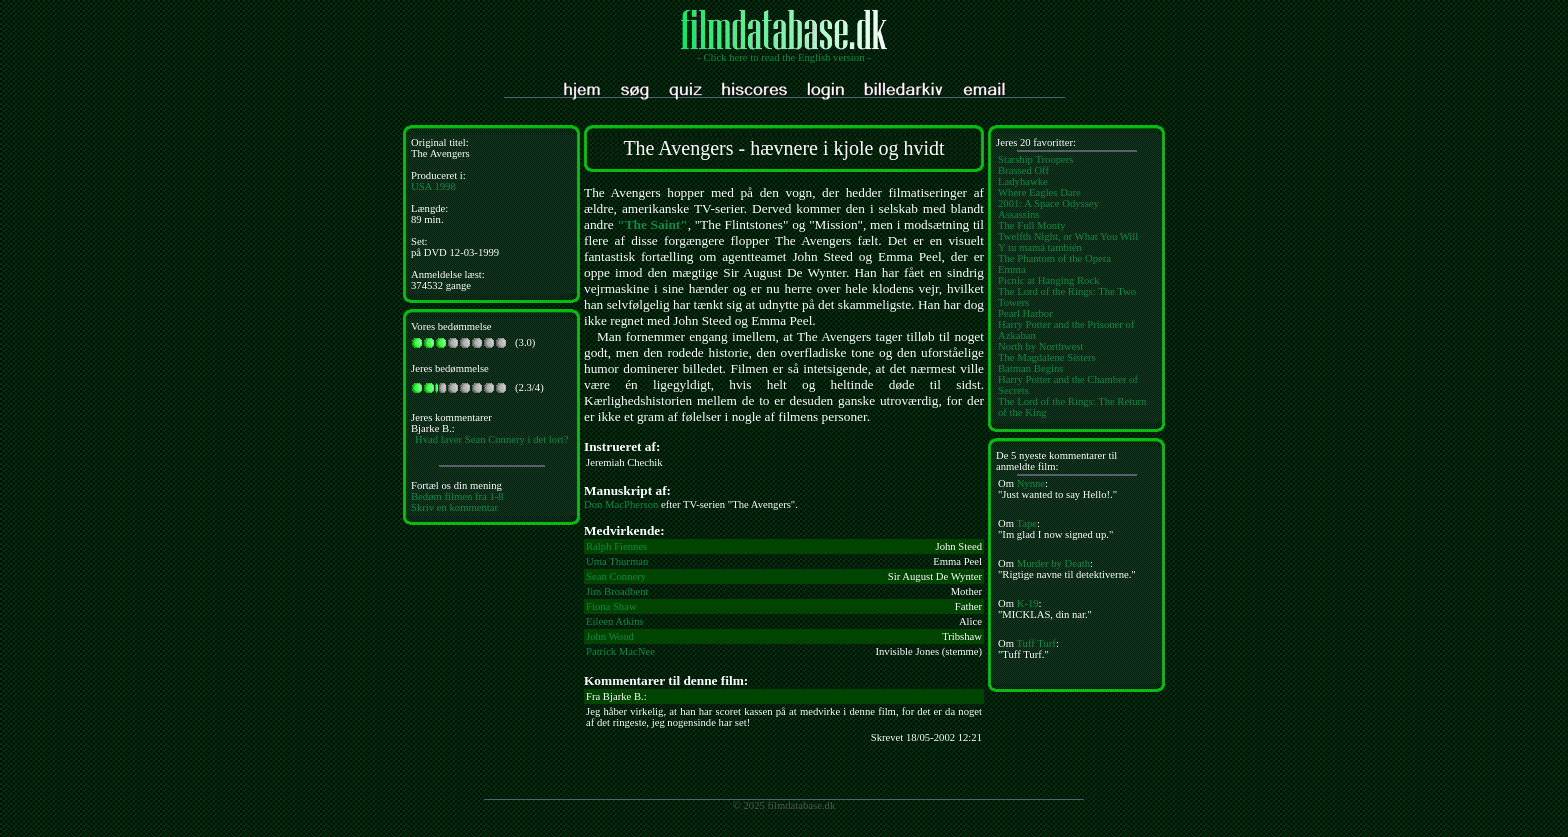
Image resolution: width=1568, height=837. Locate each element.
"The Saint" (652, 224)
